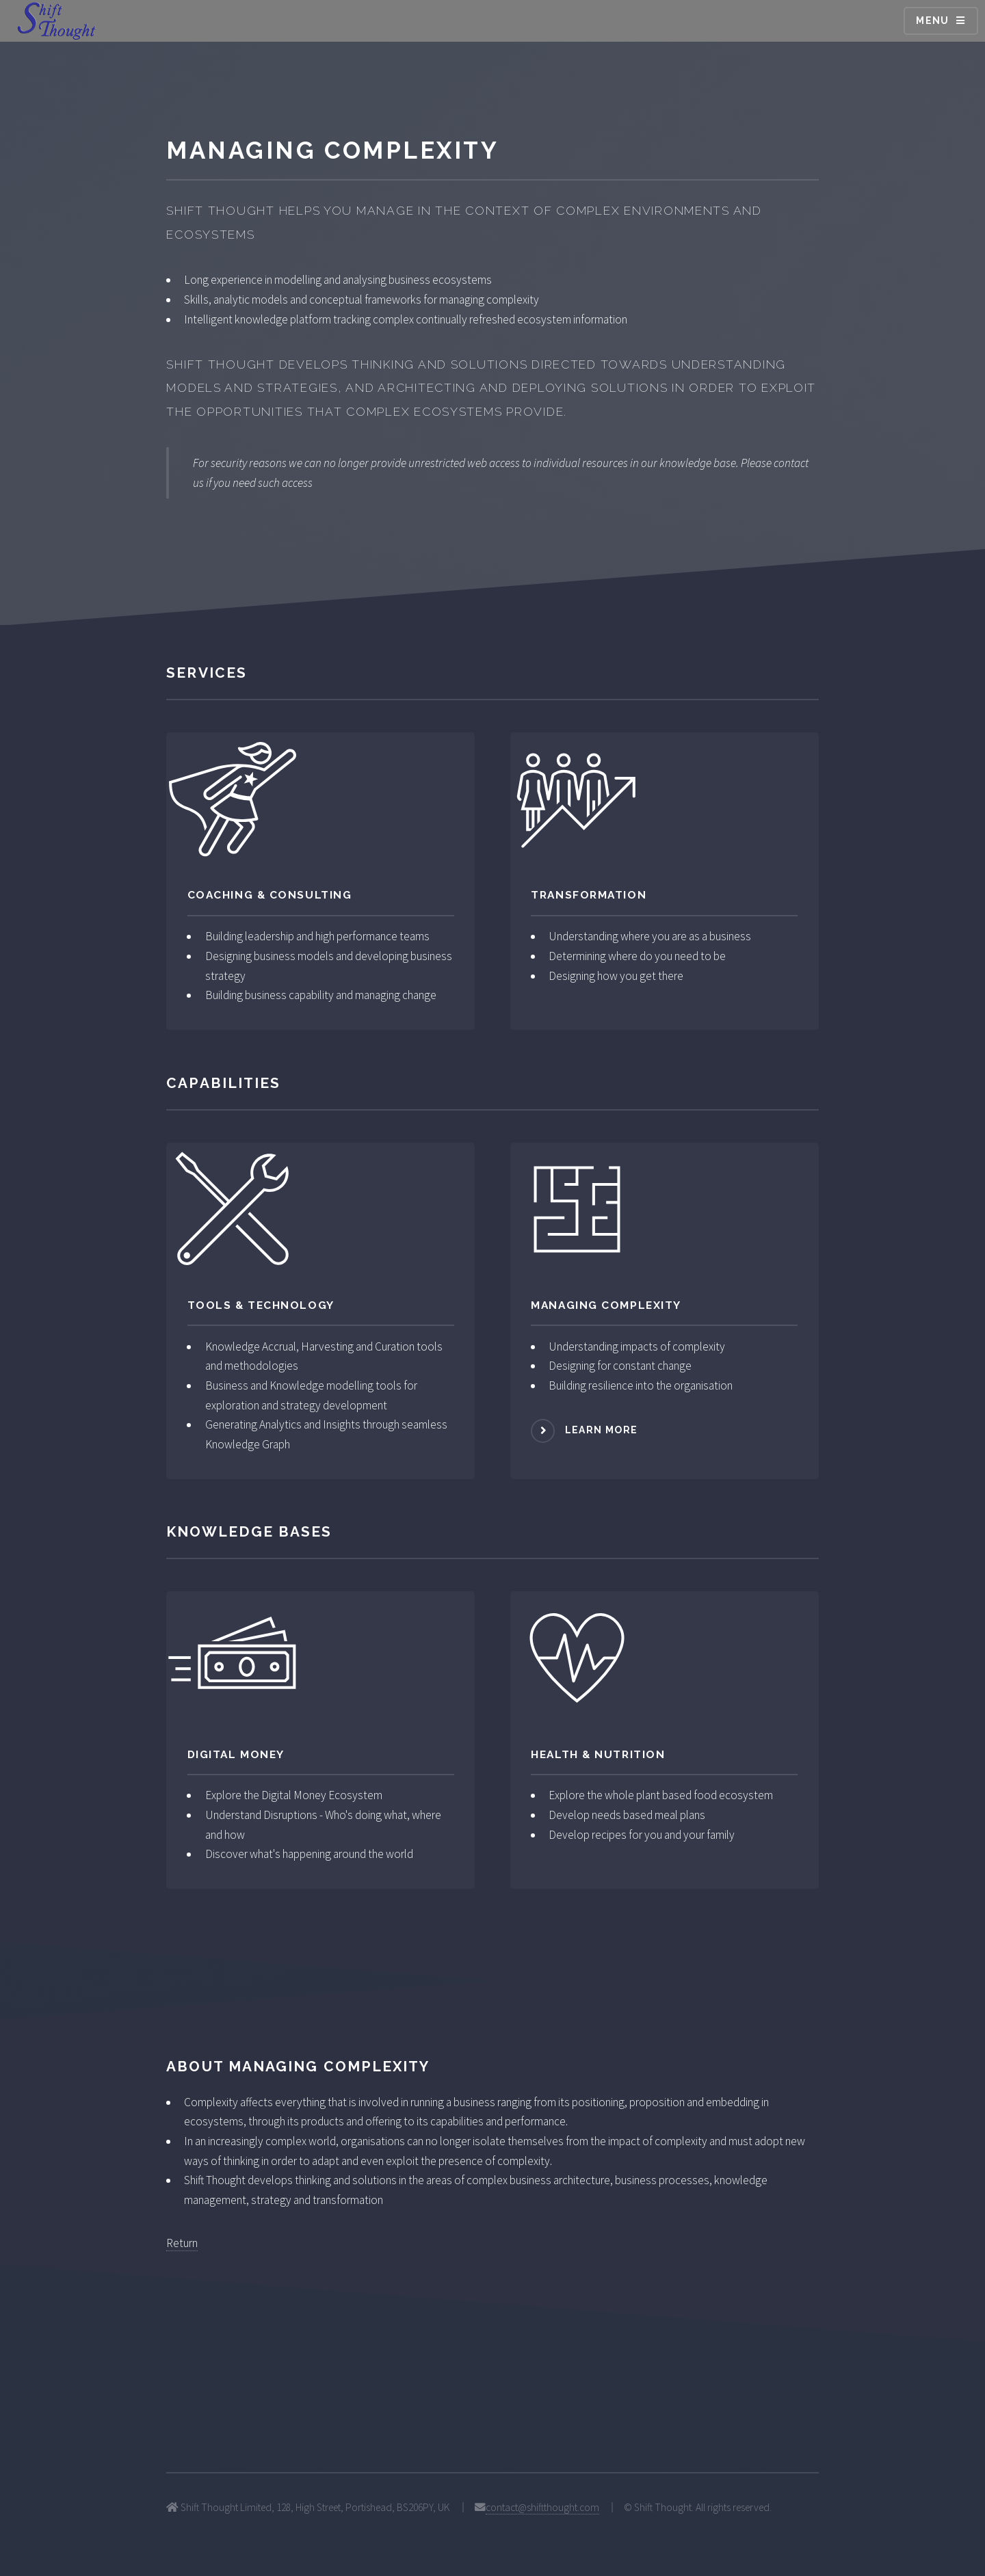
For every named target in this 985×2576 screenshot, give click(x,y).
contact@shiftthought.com (542, 2507)
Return (182, 2242)
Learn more (601, 1429)
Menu (932, 20)
